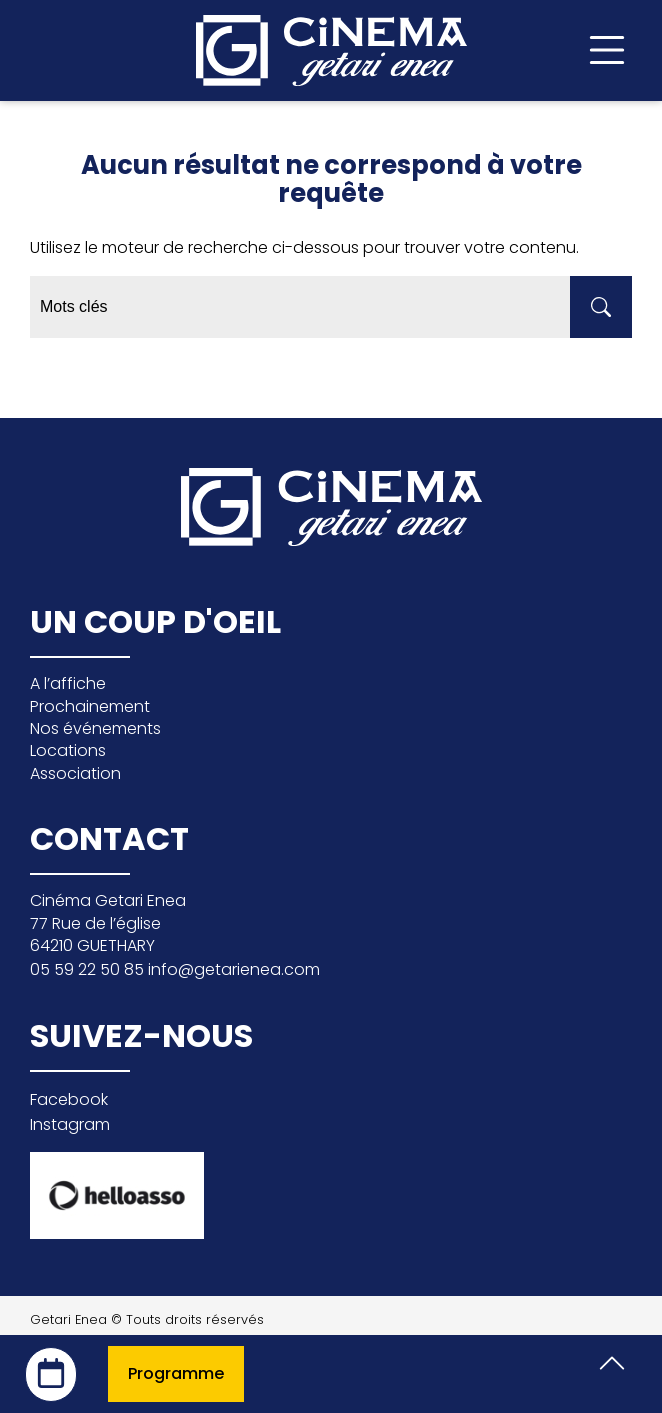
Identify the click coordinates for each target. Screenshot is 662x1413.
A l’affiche (68, 683)
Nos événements (95, 728)
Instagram (70, 1124)
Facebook (69, 1099)
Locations (68, 750)
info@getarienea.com (234, 969)
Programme (176, 1373)
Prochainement (90, 706)
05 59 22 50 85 (89, 969)
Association (75, 773)
